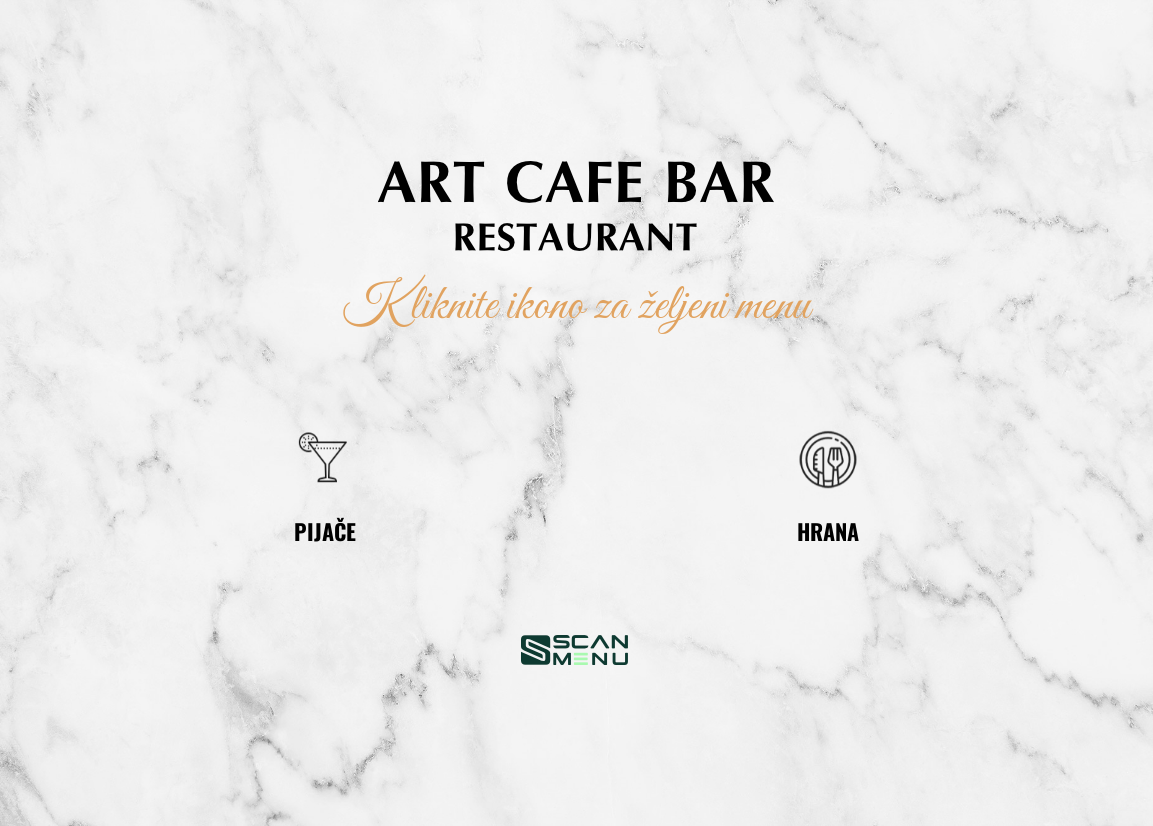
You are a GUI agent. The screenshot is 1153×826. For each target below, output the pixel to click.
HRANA (828, 531)
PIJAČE (325, 531)
